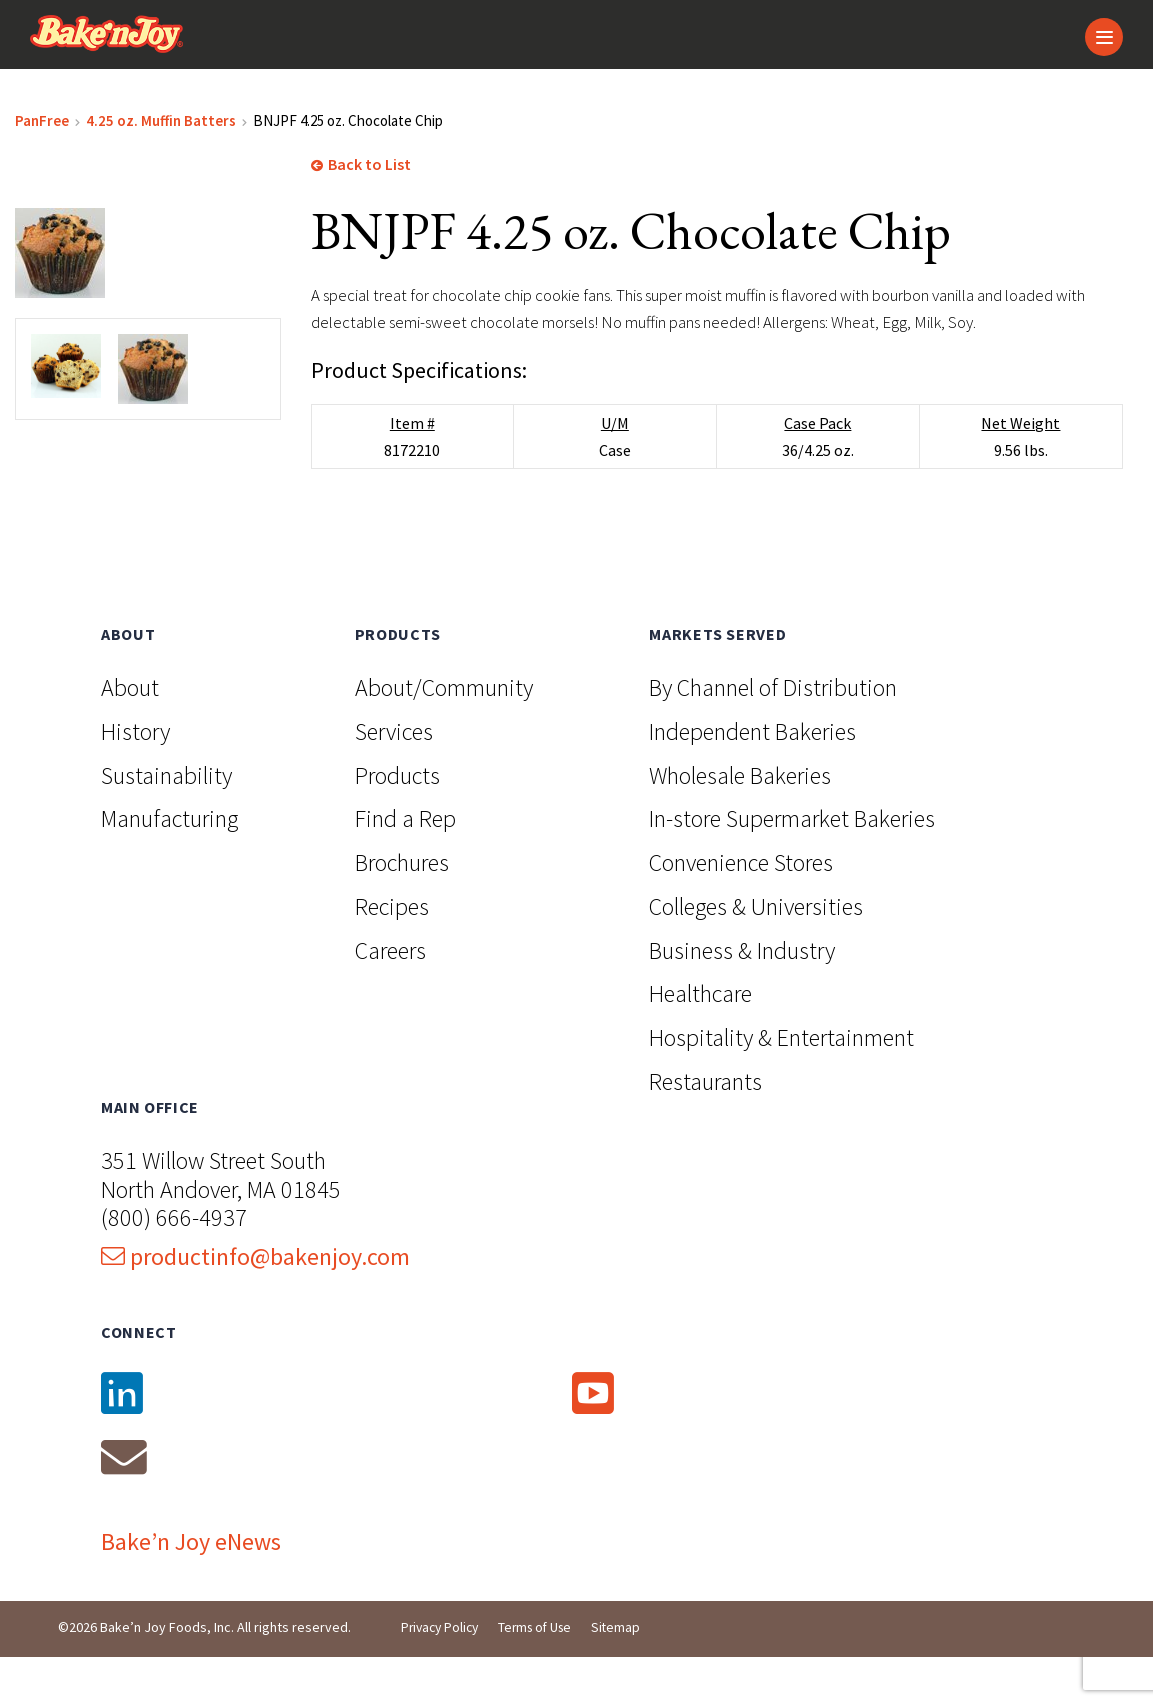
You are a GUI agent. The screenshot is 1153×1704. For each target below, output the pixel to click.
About (130, 731)
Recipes (392, 950)
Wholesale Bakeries (740, 818)
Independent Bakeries (752, 775)
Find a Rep (405, 862)
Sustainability (166, 818)
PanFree (42, 131)
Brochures (402, 906)
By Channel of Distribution (773, 731)
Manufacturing (169, 862)
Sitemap (628, 1674)
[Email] (291, 1502)
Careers (390, 994)
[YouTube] (751, 1438)
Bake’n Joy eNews (191, 1587)
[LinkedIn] (291, 1438)
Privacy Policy (442, 1674)
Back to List (361, 175)
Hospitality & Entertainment (781, 1081)
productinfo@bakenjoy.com (255, 1300)
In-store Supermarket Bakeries (792, 862)
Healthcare (700, 1037)
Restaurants (705, 1125)
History (135, 775)
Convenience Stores (741, 906)
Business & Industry (742, 994)
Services (394, 775)
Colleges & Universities (756, 950)
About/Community (444, 731)
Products (397, 818)
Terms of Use (543, 1674)
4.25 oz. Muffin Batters (161, 131)
